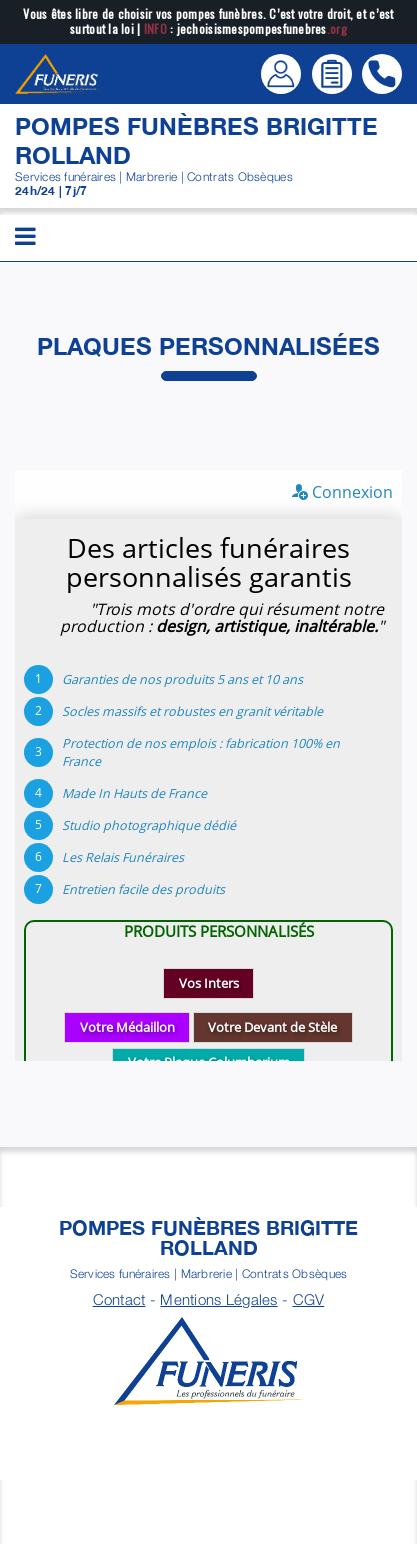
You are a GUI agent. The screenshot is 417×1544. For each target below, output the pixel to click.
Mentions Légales (218, 1299)
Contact (119, 1299)
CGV (309, 1299)
